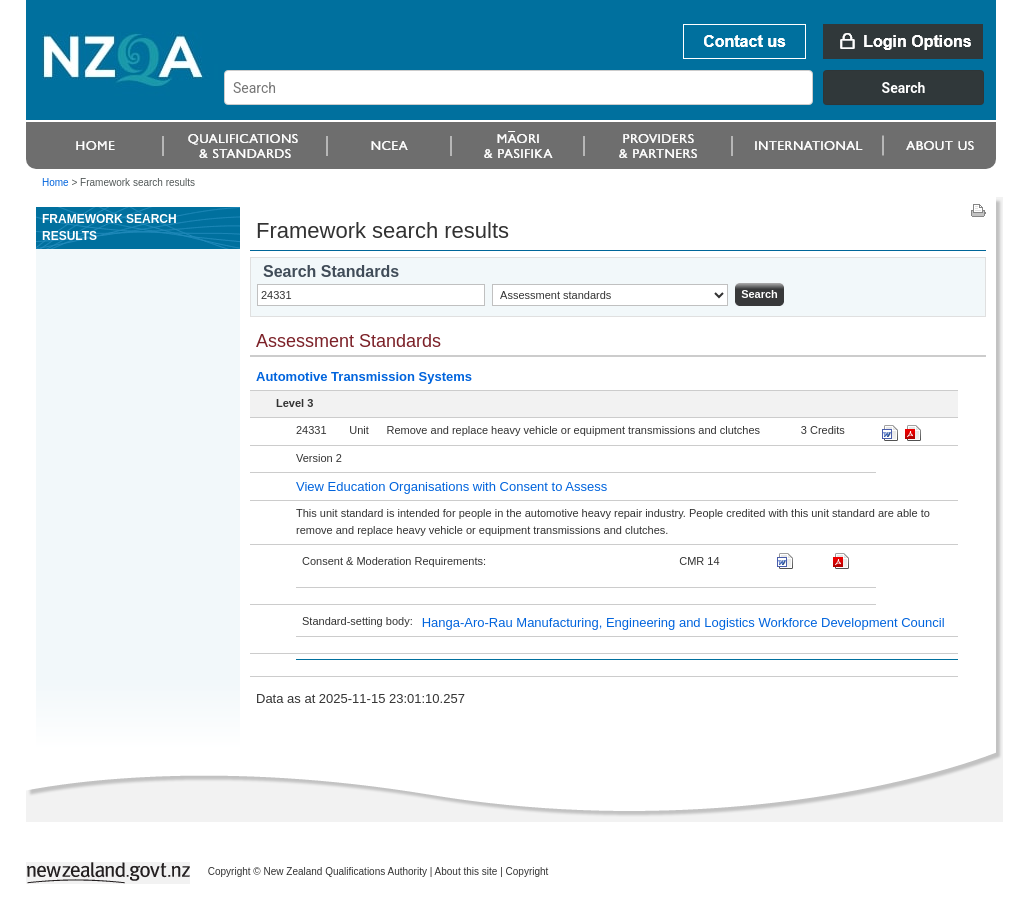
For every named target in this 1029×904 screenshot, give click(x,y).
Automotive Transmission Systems (364, 376)
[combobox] (613, 100)
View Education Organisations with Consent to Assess (451, 486)
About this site (466, 871)
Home (55, 182)
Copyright (527, 871)
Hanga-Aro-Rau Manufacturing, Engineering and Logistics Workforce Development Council (683, 622)
